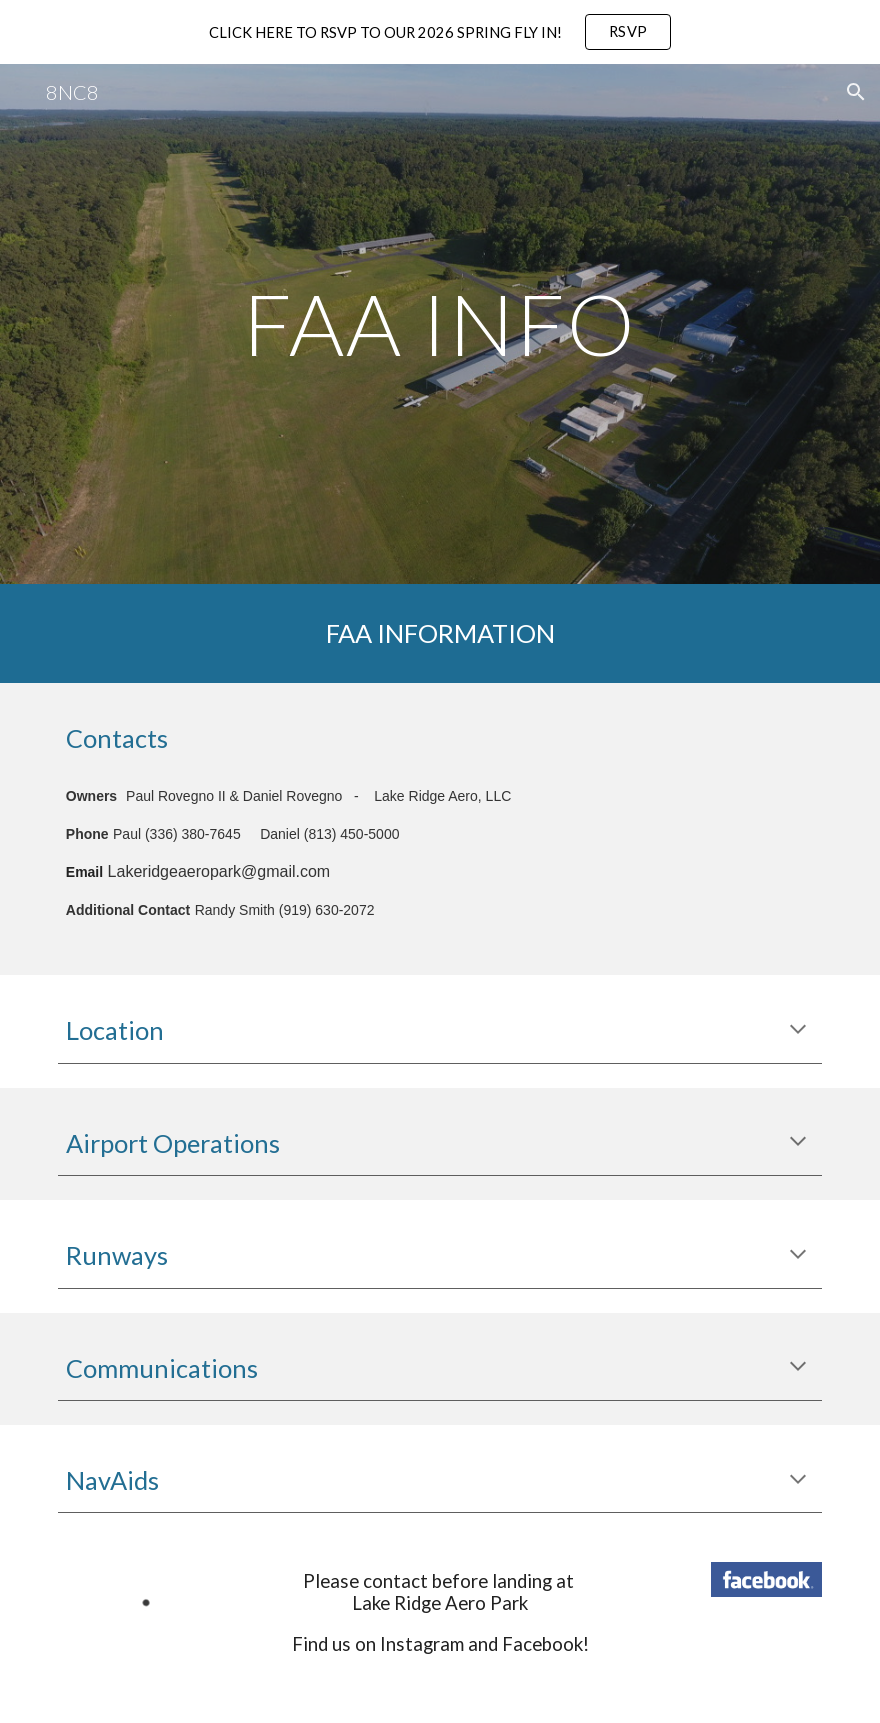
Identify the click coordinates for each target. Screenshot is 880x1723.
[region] (440, 32)
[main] (439, 323)
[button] (856, 92)
